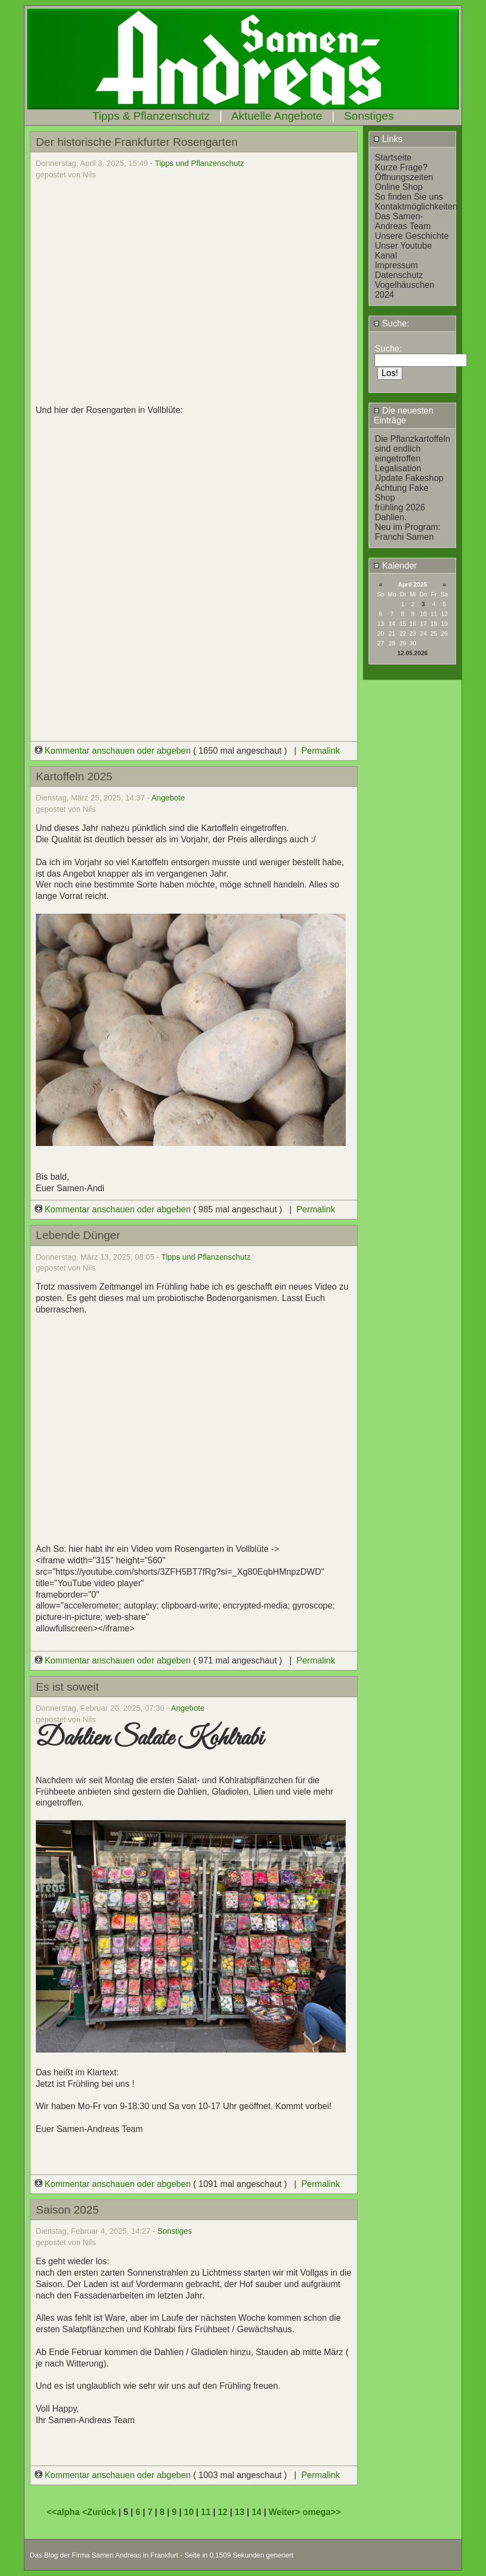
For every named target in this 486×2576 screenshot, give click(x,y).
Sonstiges (369, 115)
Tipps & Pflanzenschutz (151, 115)
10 (189, 2512)
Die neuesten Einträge (403, 415)
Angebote (168, 797)
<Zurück (100, 2512)
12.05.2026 (412, 653)
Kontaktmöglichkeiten (416, 206)
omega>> (322, 2512)
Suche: (391, 323)
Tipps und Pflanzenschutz (199, 163)
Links (387, 139)
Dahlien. (391, 517)
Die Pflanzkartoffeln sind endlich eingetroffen (412, 448)
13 (240, 2512)
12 (223, 2512)
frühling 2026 (400, 507)
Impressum (396, 265)
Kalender (395, 565)
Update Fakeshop (409, 478)
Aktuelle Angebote (276, 115)
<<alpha (64, 2512)
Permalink (320, 750)
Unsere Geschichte (411, 236)
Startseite (393, 157)
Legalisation (398, 468)
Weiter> (285, 2512)
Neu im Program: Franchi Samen (407, 531)
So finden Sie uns (409, 196)
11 (206, 2512)
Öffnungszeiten (404, 177)
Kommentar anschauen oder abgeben (114, 750)
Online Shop (398, 187)
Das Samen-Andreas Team (403, 221)
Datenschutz (399, 275)
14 (256, 2512)
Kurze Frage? (401, 167)
